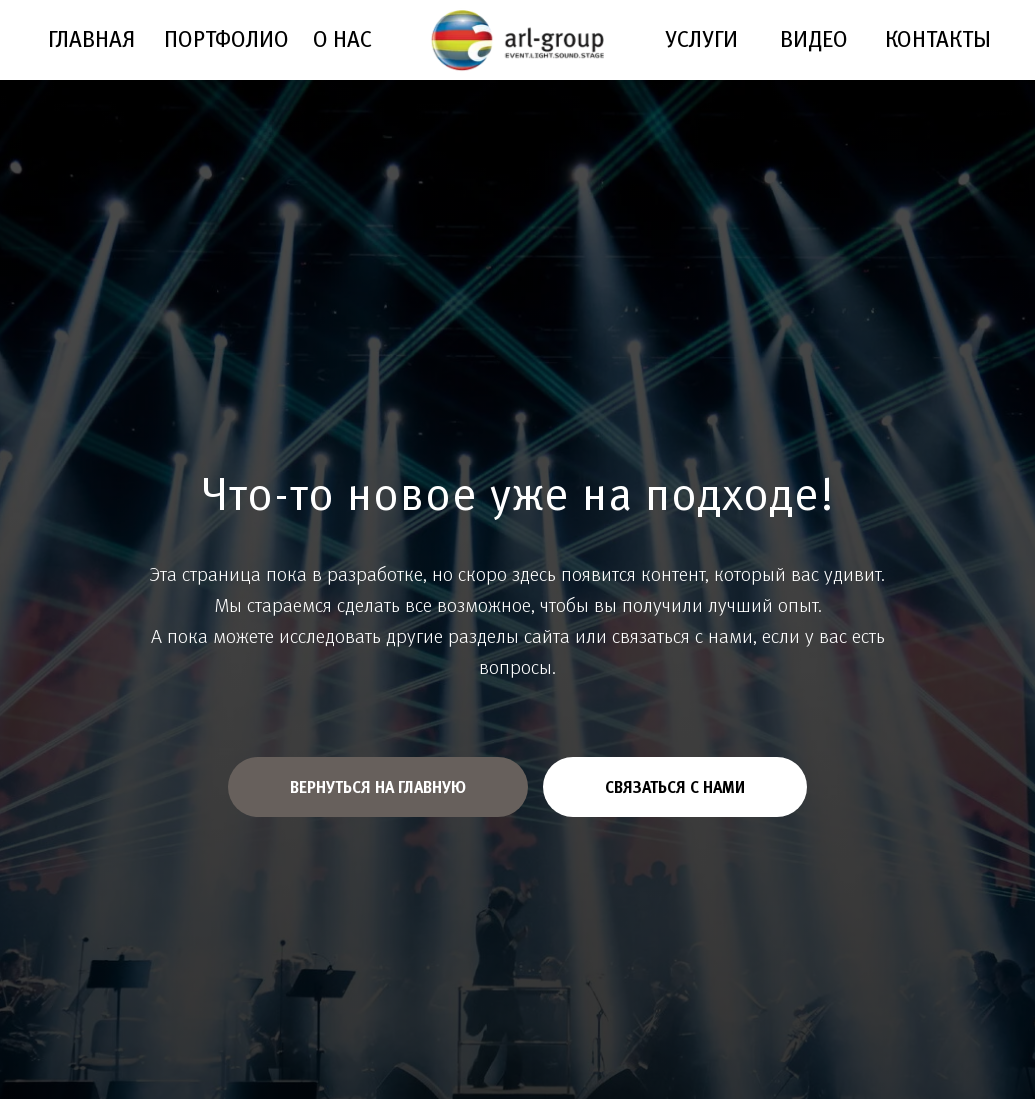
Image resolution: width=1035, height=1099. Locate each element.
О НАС (342, 38)
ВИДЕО (814, 38)
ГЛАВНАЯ (91, 38)
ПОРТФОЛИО (226, 38)
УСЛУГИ (701, 38)
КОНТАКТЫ (938, 38)
